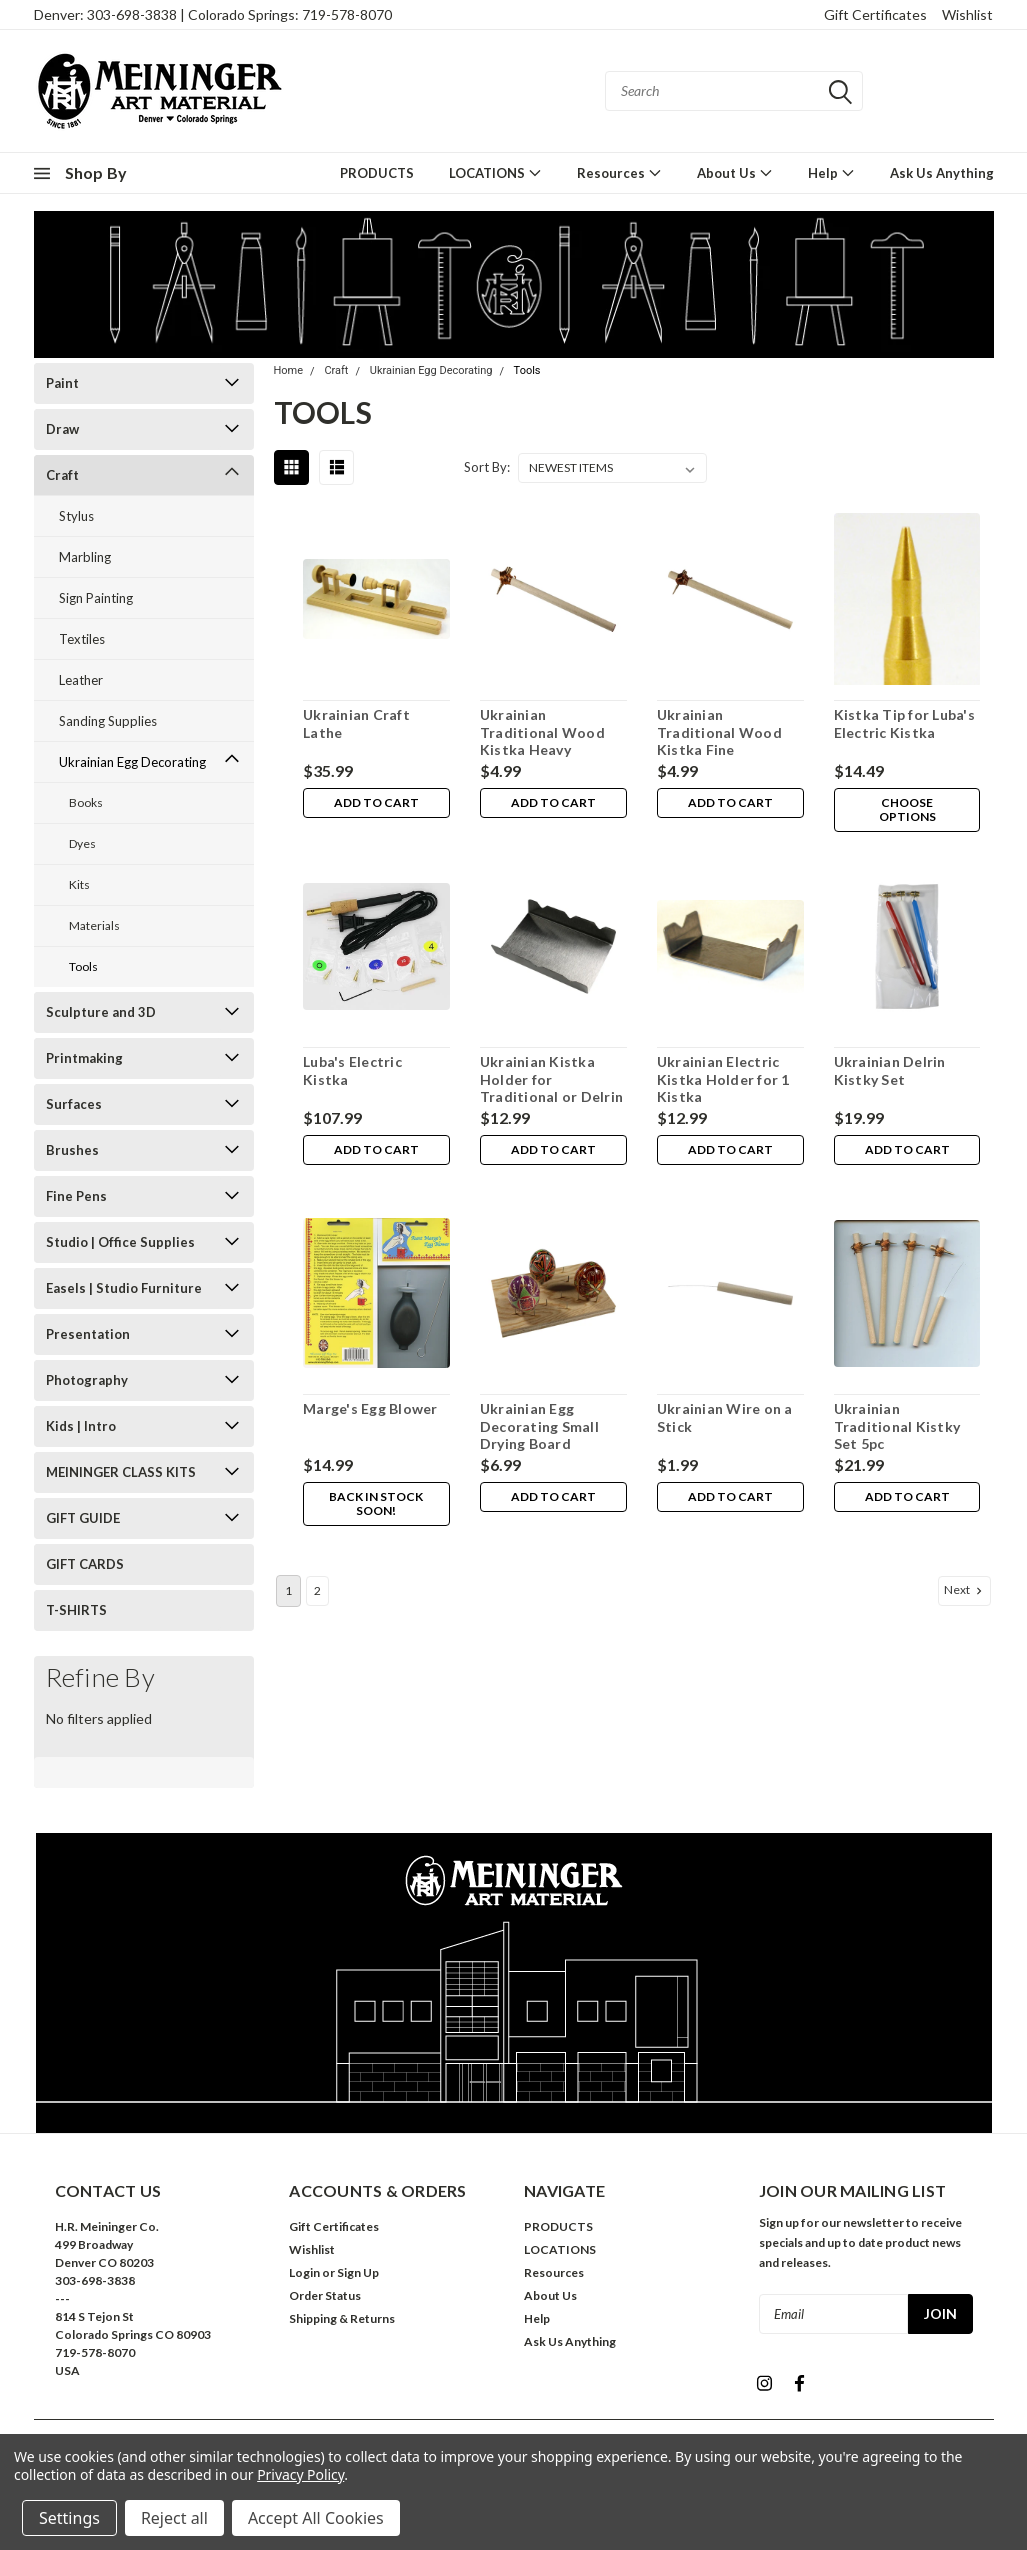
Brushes (72, 1150)
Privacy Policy (300, 2474)
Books (86, 802)
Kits (79, 884)
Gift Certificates (875, 14)
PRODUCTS (377, 173)
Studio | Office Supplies (120, 1242)
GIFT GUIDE (83, 1518)
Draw (62, 429)
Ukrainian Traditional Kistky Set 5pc (897, 1426)
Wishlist (967, 14)
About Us (735, 172)
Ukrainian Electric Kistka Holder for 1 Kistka (723, 1079)
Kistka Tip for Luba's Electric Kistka (904, 723)
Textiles (82, 639)
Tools (83, 966)
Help (831, 172)
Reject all (174, 2518)
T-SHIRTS (76, 1610)
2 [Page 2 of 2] (317, 1590)
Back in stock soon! (376, 1504)
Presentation (88, 1334)
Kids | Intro (81, 1426)
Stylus (76, 516)
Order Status (325, 2295)
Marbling (85, 557)
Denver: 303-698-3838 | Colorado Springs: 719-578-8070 (213, 14)
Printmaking (84, 1058)
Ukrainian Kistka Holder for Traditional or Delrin (551, 1079)
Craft (62, 475)
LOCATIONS (495, 172)
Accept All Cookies (316, 2518)
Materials (94, 925)
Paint (62, 383)
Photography (87, 1380)
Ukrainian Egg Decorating (132, 762)
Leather (81, 680)
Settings (69, 2518)
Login (304, 2272)
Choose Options (906, 810)
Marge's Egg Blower (370, 1408)
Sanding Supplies (108, 721)
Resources (619, 172)
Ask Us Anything (942, 173)
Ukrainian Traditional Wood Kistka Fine (719, 732)
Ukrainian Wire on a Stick (725, 1417)
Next (965, 1590)
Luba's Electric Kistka (352, 1070)
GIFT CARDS (85, 1564)
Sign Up (358, 2272)
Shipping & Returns (342, 2318)
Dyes (82, 843)
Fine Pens (76, 1196)
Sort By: (487, 467)
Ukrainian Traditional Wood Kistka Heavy (542, 732)
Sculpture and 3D (101, 1012)
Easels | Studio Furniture (124, 1288)
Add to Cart (376, 803)
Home (289, 370)
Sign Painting (96, 598)
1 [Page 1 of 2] (288, 1590)
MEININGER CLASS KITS (121, 1472)
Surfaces (74, 1104)
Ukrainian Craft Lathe (356, 723)
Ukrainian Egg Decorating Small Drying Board (539, 1426)
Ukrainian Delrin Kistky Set (890, 1070)
